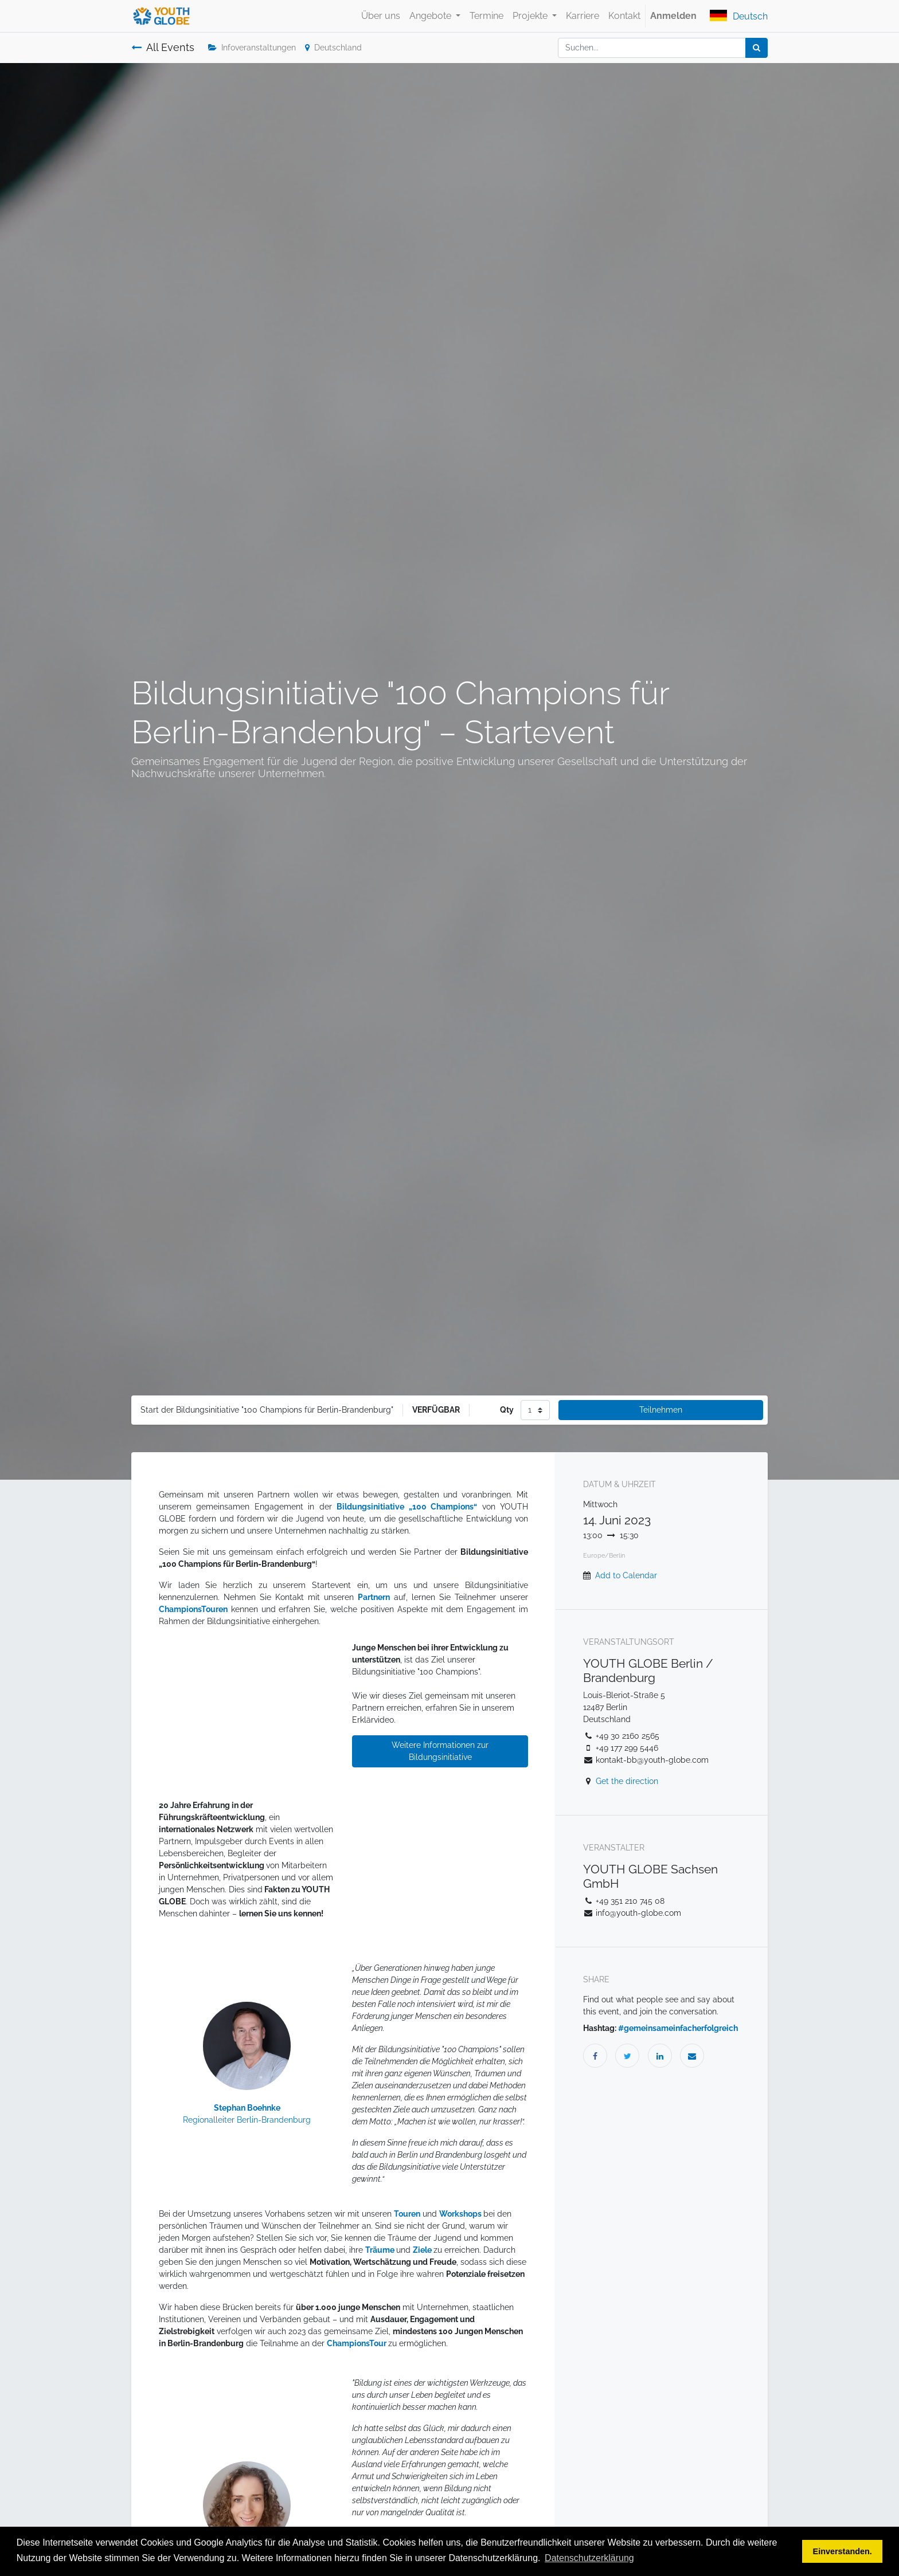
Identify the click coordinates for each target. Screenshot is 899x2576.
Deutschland (333, 47)
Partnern (374, 1597)
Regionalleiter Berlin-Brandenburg (247, 2119)
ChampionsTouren (193, 1609)
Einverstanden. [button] (842, 2551)
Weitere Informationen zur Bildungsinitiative (440, 1751)
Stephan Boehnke (247, 2107)
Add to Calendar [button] (626, 1575)
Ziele (423, 2250)
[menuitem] (381, 16)
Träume (380, 2250)
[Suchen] (756, 48)
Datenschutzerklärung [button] (589, 2558)
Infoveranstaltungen (252, 47)
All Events (162, 47)
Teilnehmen (660, 1409)
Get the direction (627, 1781)
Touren (407, 2213)
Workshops (461, 2213)
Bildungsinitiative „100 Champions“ (407, 1506)
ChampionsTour (357, 2343)
